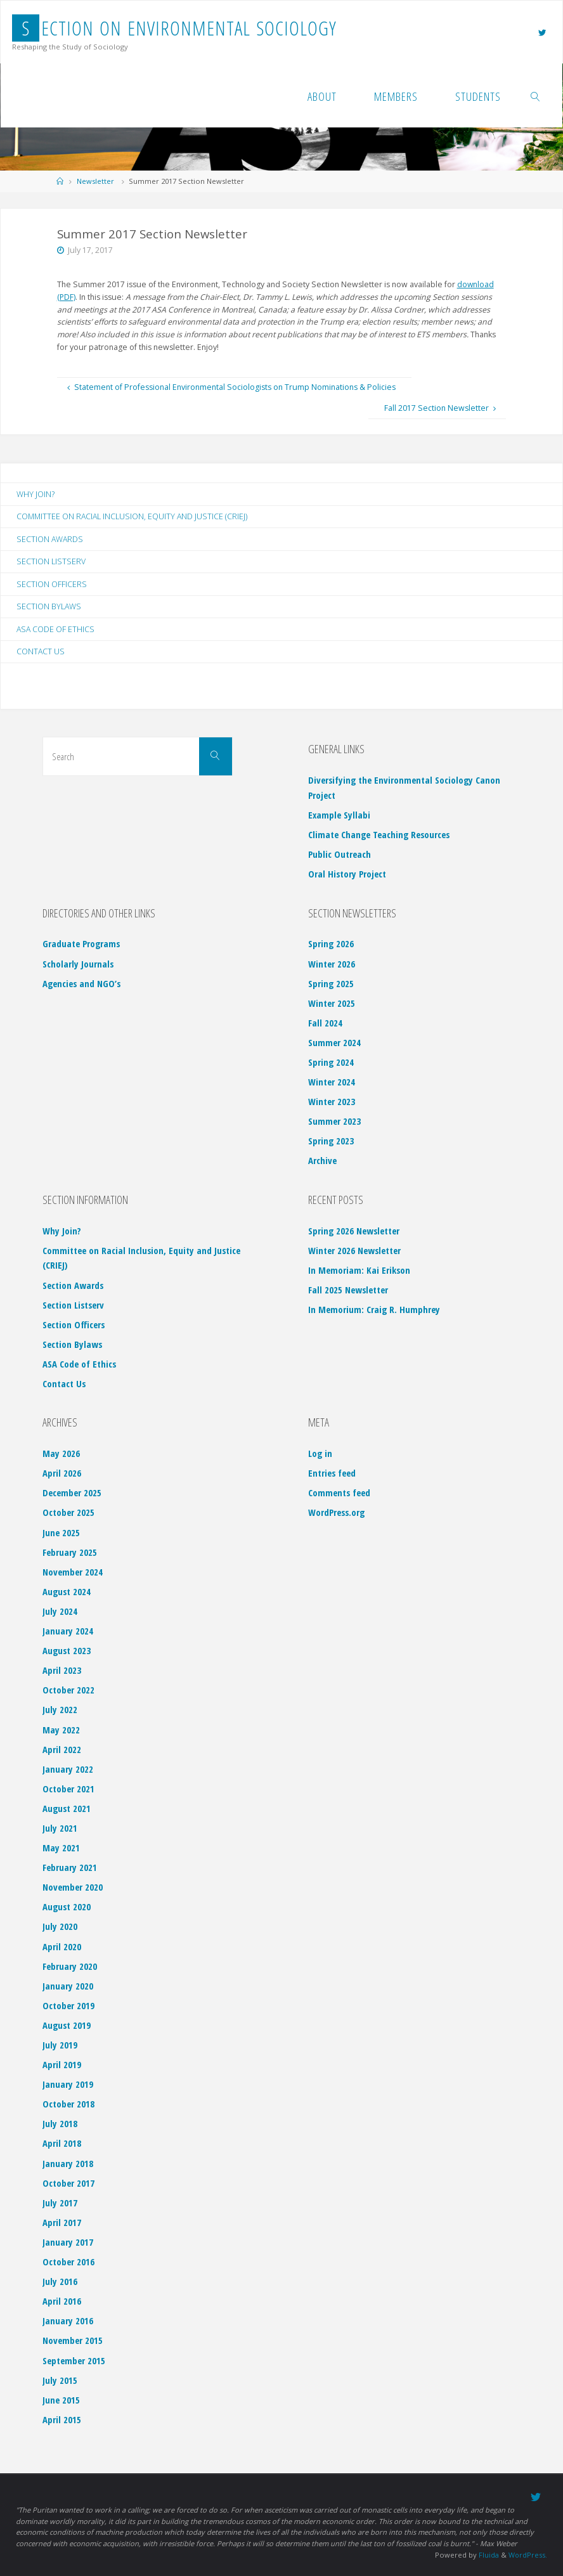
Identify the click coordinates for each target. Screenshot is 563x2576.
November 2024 (72, 1571)
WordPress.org (336, 1512)
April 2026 (61, 1473)
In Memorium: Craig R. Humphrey (374, 1310)
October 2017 (68, 2183)
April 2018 (61, 2143)
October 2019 (68, 2005)
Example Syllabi (339, 814)
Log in (320, 1453)
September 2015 (73, 2360)
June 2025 (61, 1532)
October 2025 (68, 1512)
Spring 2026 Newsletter (353, 1230)
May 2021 (61, 1848)
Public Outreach (339, 854)
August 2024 (66, 1591)
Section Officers (51, 584)
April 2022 (61, 1749)
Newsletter (95, 181)
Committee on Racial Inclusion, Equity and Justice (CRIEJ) (132, 516)
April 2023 (61, 1670)
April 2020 (61, 1946)
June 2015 (61, 2399)
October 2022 (68, 1690)
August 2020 (66, 1907)
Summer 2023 (334, 1121)
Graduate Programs (81, 944)
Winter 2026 (331, 963)
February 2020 (69, 1966)
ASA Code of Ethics (55, 629)
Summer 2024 (334, 1042)
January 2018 (67, 2163)
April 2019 (61, 2065)
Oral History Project (347, 874)
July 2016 (59, 2281)
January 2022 (67, 1769)
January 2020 (67, 1985)
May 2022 (61, 1729)
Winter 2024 (331, 1082)
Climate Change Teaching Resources (379, 835)
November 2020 (72, 1887)
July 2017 (59, 2202)
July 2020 (59, 1926)
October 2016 (68, 2262)
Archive (322, 1161)
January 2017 (67, 2242)
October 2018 (68, 2104)
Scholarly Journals (77, 963)
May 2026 (61, 1453)
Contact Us (40, 652)
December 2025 (71, 1493)
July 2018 (59, 2124)
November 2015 (72, 2340)
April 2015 (61, 2419)
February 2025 (69, 1552)
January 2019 (67, 2084)
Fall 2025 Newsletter (348, 1289)
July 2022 (59, 1710)
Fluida (487, 2554)
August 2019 (66, 2025)
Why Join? (35, 494)
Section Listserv (51, 562)
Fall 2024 (325, 1022)
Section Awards (49, 539)
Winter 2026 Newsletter (354, 1250)
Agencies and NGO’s (81, 983)
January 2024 (67, 1631)
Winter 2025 (331, 1003)
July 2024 (59, 1611)
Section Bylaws (48, 607)
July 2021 (59, 1828)
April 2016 (61, 2301)
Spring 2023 (331, 1141)
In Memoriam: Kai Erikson (359, 1270)
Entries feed (332, 1473)
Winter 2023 (331, 1102)
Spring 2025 (331, 983)
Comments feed (339, 1493)
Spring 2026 (331, 944)
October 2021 (68, 1788)
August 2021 (66, 1808)
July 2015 (59, 2380)
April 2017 (61, 2222)
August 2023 (66, 1651)
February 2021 (69, 1867)
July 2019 (59, 2045)
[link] (535, 95)
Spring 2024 (331, 1062)
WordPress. (527, 2554)
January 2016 (67, 2321)
